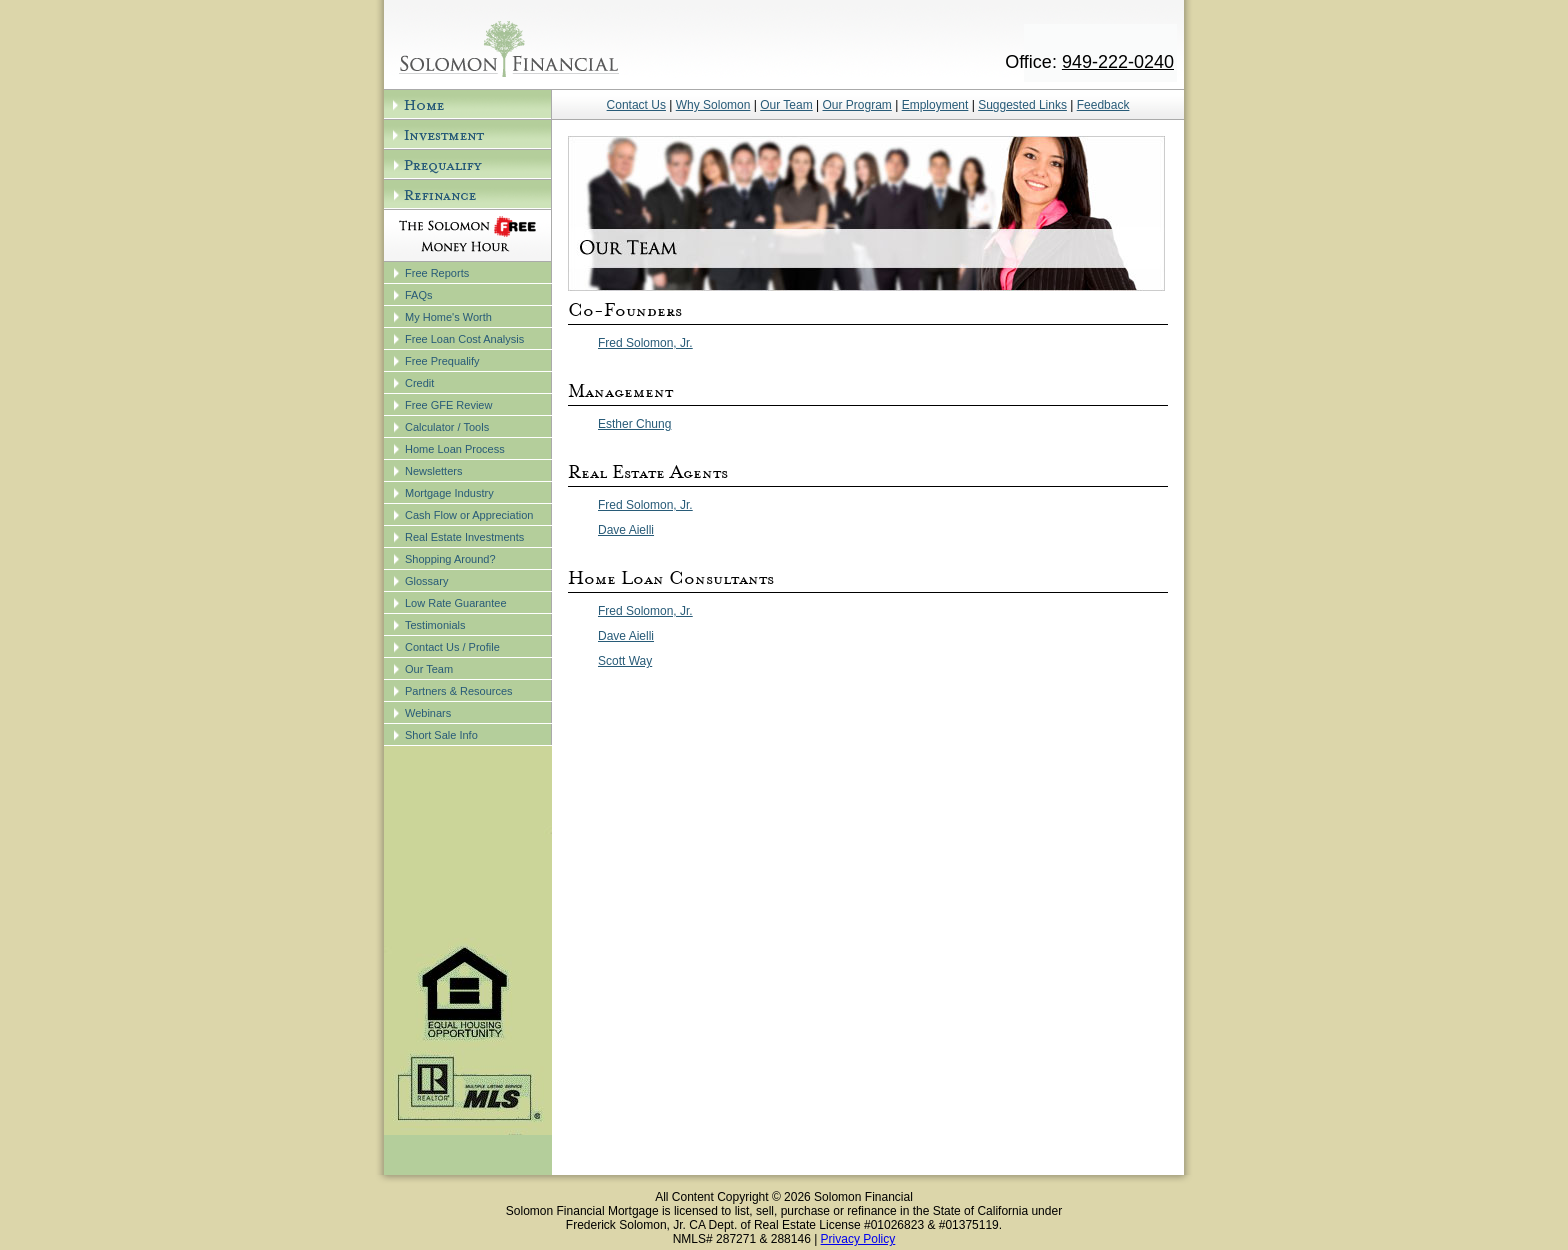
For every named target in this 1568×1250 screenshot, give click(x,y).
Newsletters (433, 471)
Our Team (429, 669)
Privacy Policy (858, 1239)
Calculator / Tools (447, 427)
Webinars (428, 713)
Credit (419, 383)
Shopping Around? (450, 559)
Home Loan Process (455, 449)
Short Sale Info (441, 735)
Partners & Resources (459, 691)
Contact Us (636, 105)
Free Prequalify (442, 361)
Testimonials (435, 625)
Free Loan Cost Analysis (464, 339)
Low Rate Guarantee (456, 603)
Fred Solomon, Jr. (645, 343)
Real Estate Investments (464, 537)
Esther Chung (634, 424)
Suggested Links (1022, 105)
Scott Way (625, 661)
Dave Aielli (626, 530)
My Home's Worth (448, 317)
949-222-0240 (1118, 62)
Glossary (426, 581)
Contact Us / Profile (452, 647)
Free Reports (437, 273)
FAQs (419, 295)
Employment (935, 105)
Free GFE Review (448, 405)
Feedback (1103, 105)
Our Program (857, 105)
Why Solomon (713, 105)
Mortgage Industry (449, 493)
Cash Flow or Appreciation (469, 515)
